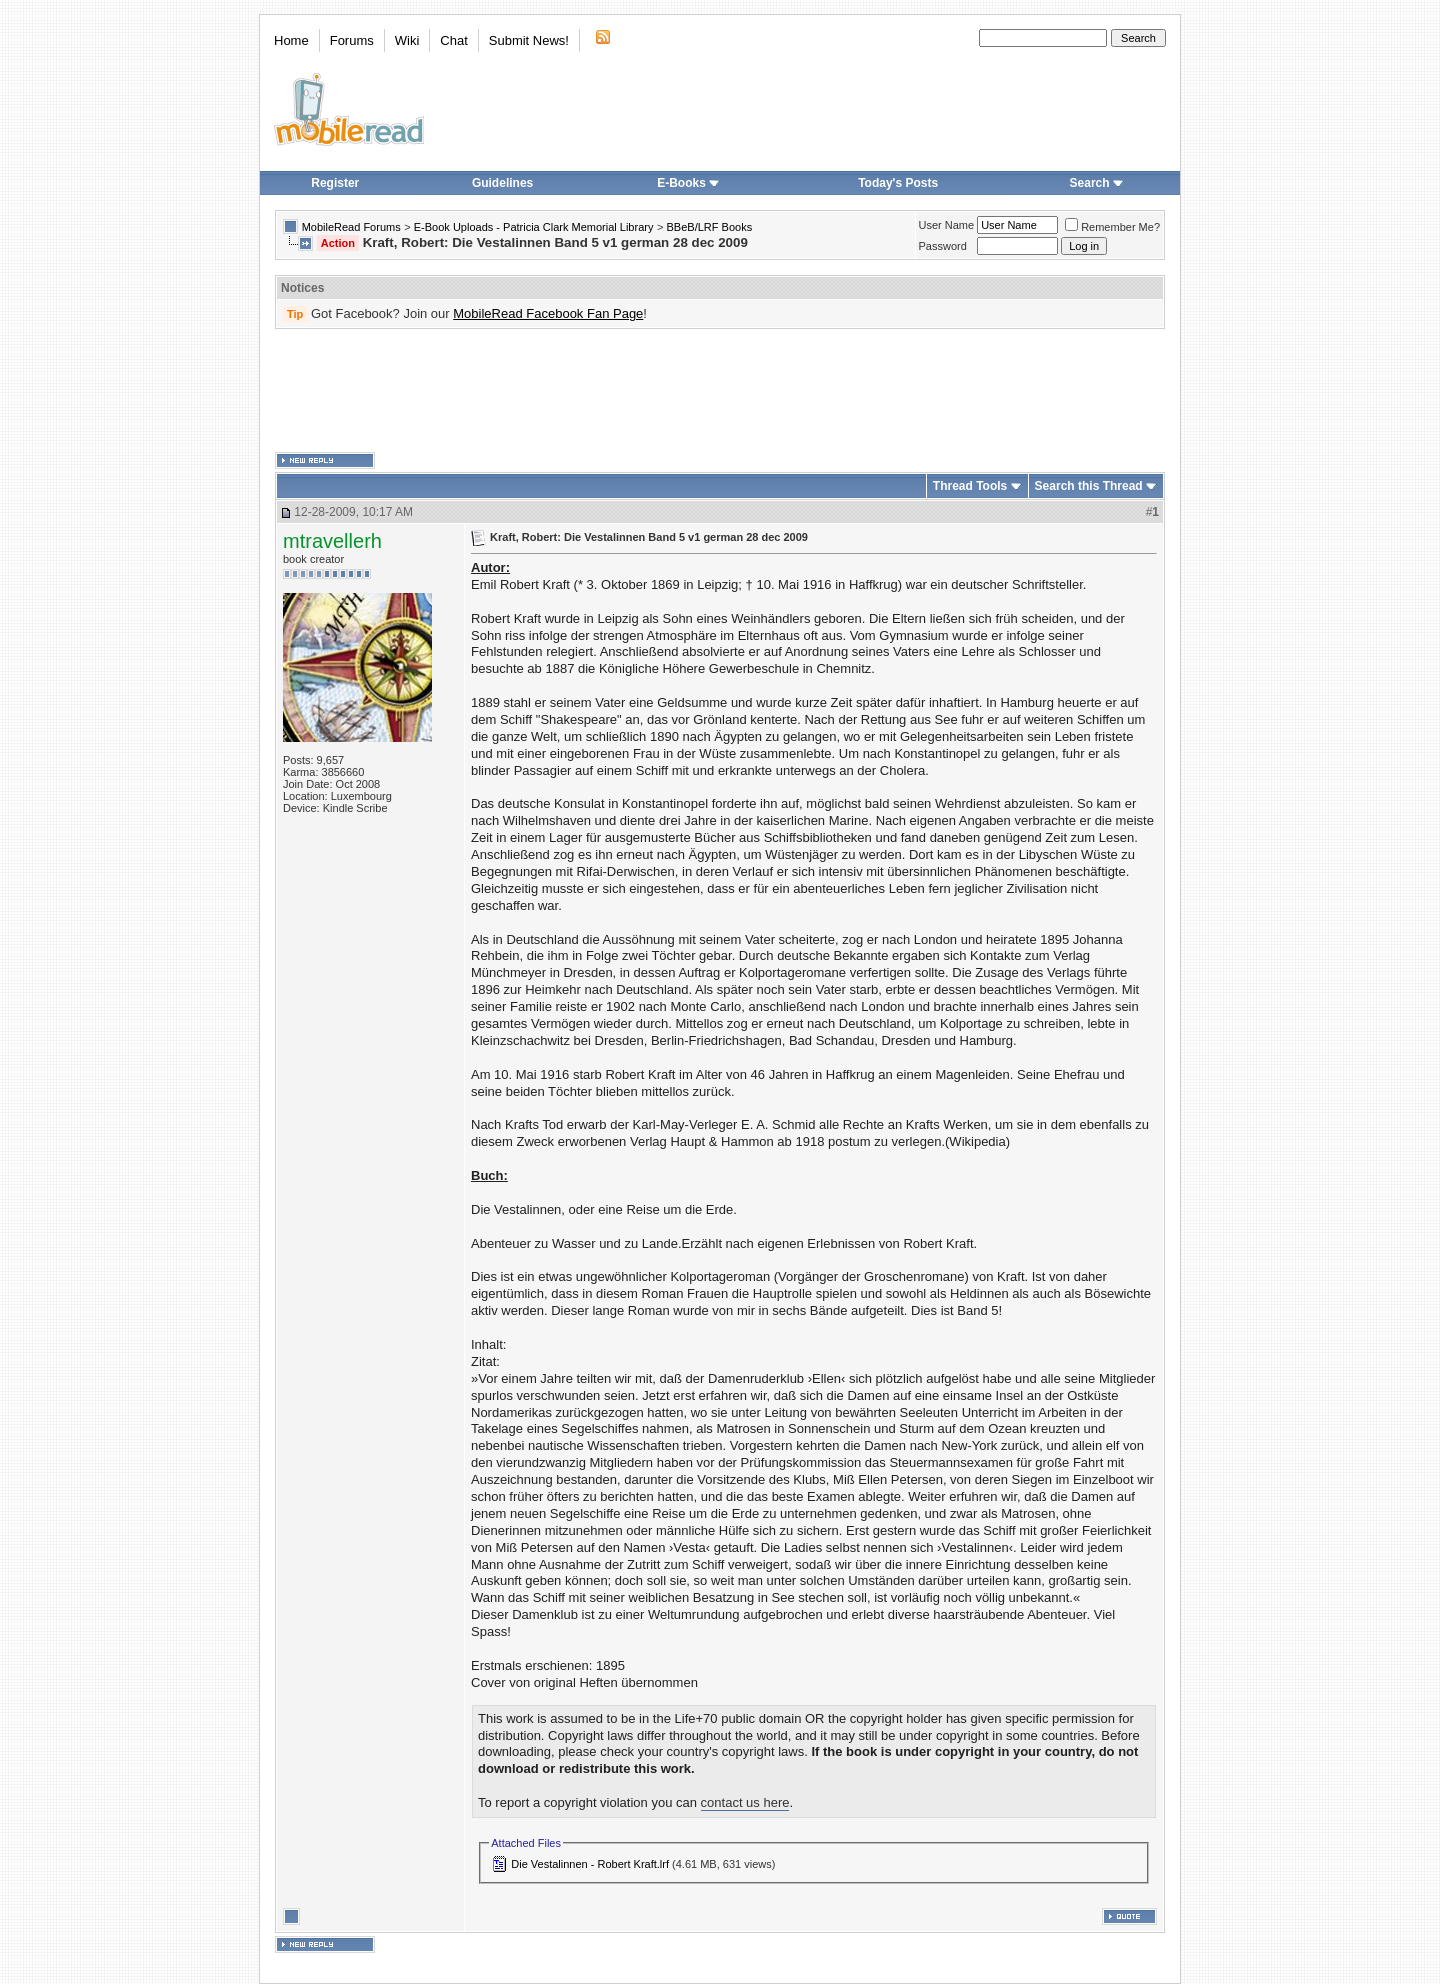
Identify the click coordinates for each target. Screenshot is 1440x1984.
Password (943, 246)
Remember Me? (1112, 227)
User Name (947, 225)
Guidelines (502, 183)
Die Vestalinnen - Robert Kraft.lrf (590, 1864)
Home (291, 40)
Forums (352, 40)
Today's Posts (898, 183)
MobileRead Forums (351, 227)
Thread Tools (970, 486)
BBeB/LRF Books (710, 227)
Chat (453, 40)
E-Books (688, 183)
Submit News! (529, 40)
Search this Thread (1089, 486)
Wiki (407, 40)
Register (335, 183)
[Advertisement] (720, 391)
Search (1097, 183)
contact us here (745, 1802)
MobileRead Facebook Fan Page (548, 313)
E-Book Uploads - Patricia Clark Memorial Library (534, 227)
